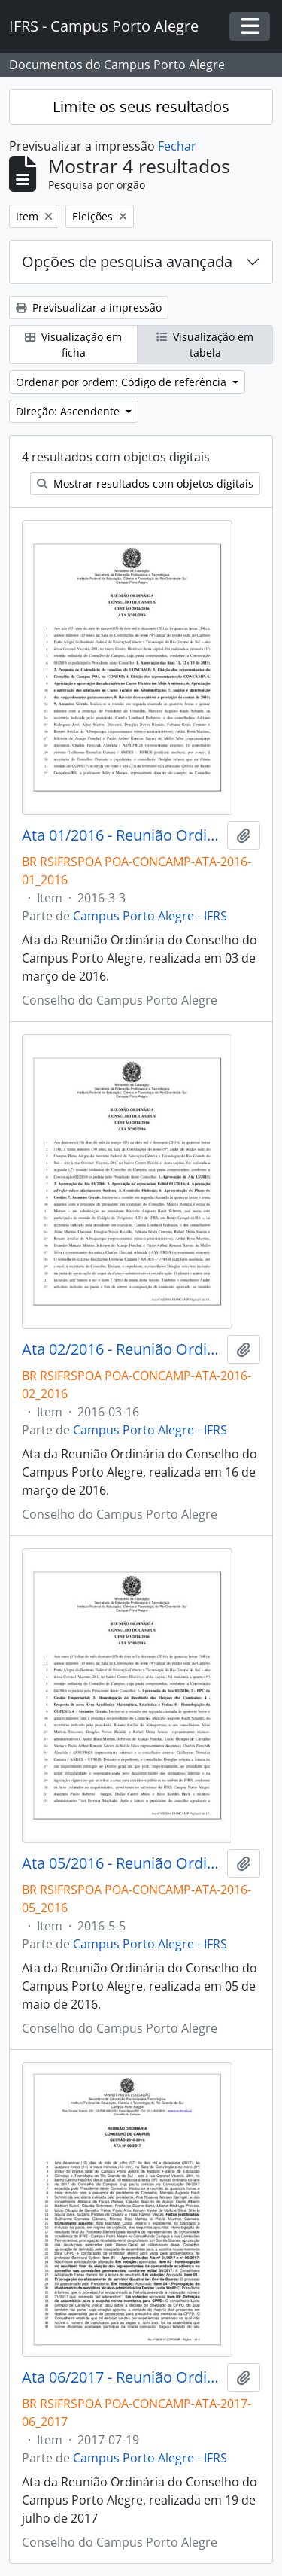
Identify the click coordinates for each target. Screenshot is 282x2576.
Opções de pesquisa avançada (127, 261)
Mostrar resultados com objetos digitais (145, 483)
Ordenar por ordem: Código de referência (122, 382)
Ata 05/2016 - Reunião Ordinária (121, 1863)
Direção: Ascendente (69, 411)
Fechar (177, 146)
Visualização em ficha (73, 345)
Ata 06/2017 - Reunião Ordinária (121, 2377)
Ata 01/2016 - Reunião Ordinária (121, 835)
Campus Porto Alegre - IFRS (150, 916)
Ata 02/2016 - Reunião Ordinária (121, 1349)
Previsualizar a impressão (89, 307)
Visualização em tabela (204, 345)
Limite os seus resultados (141, 106)
